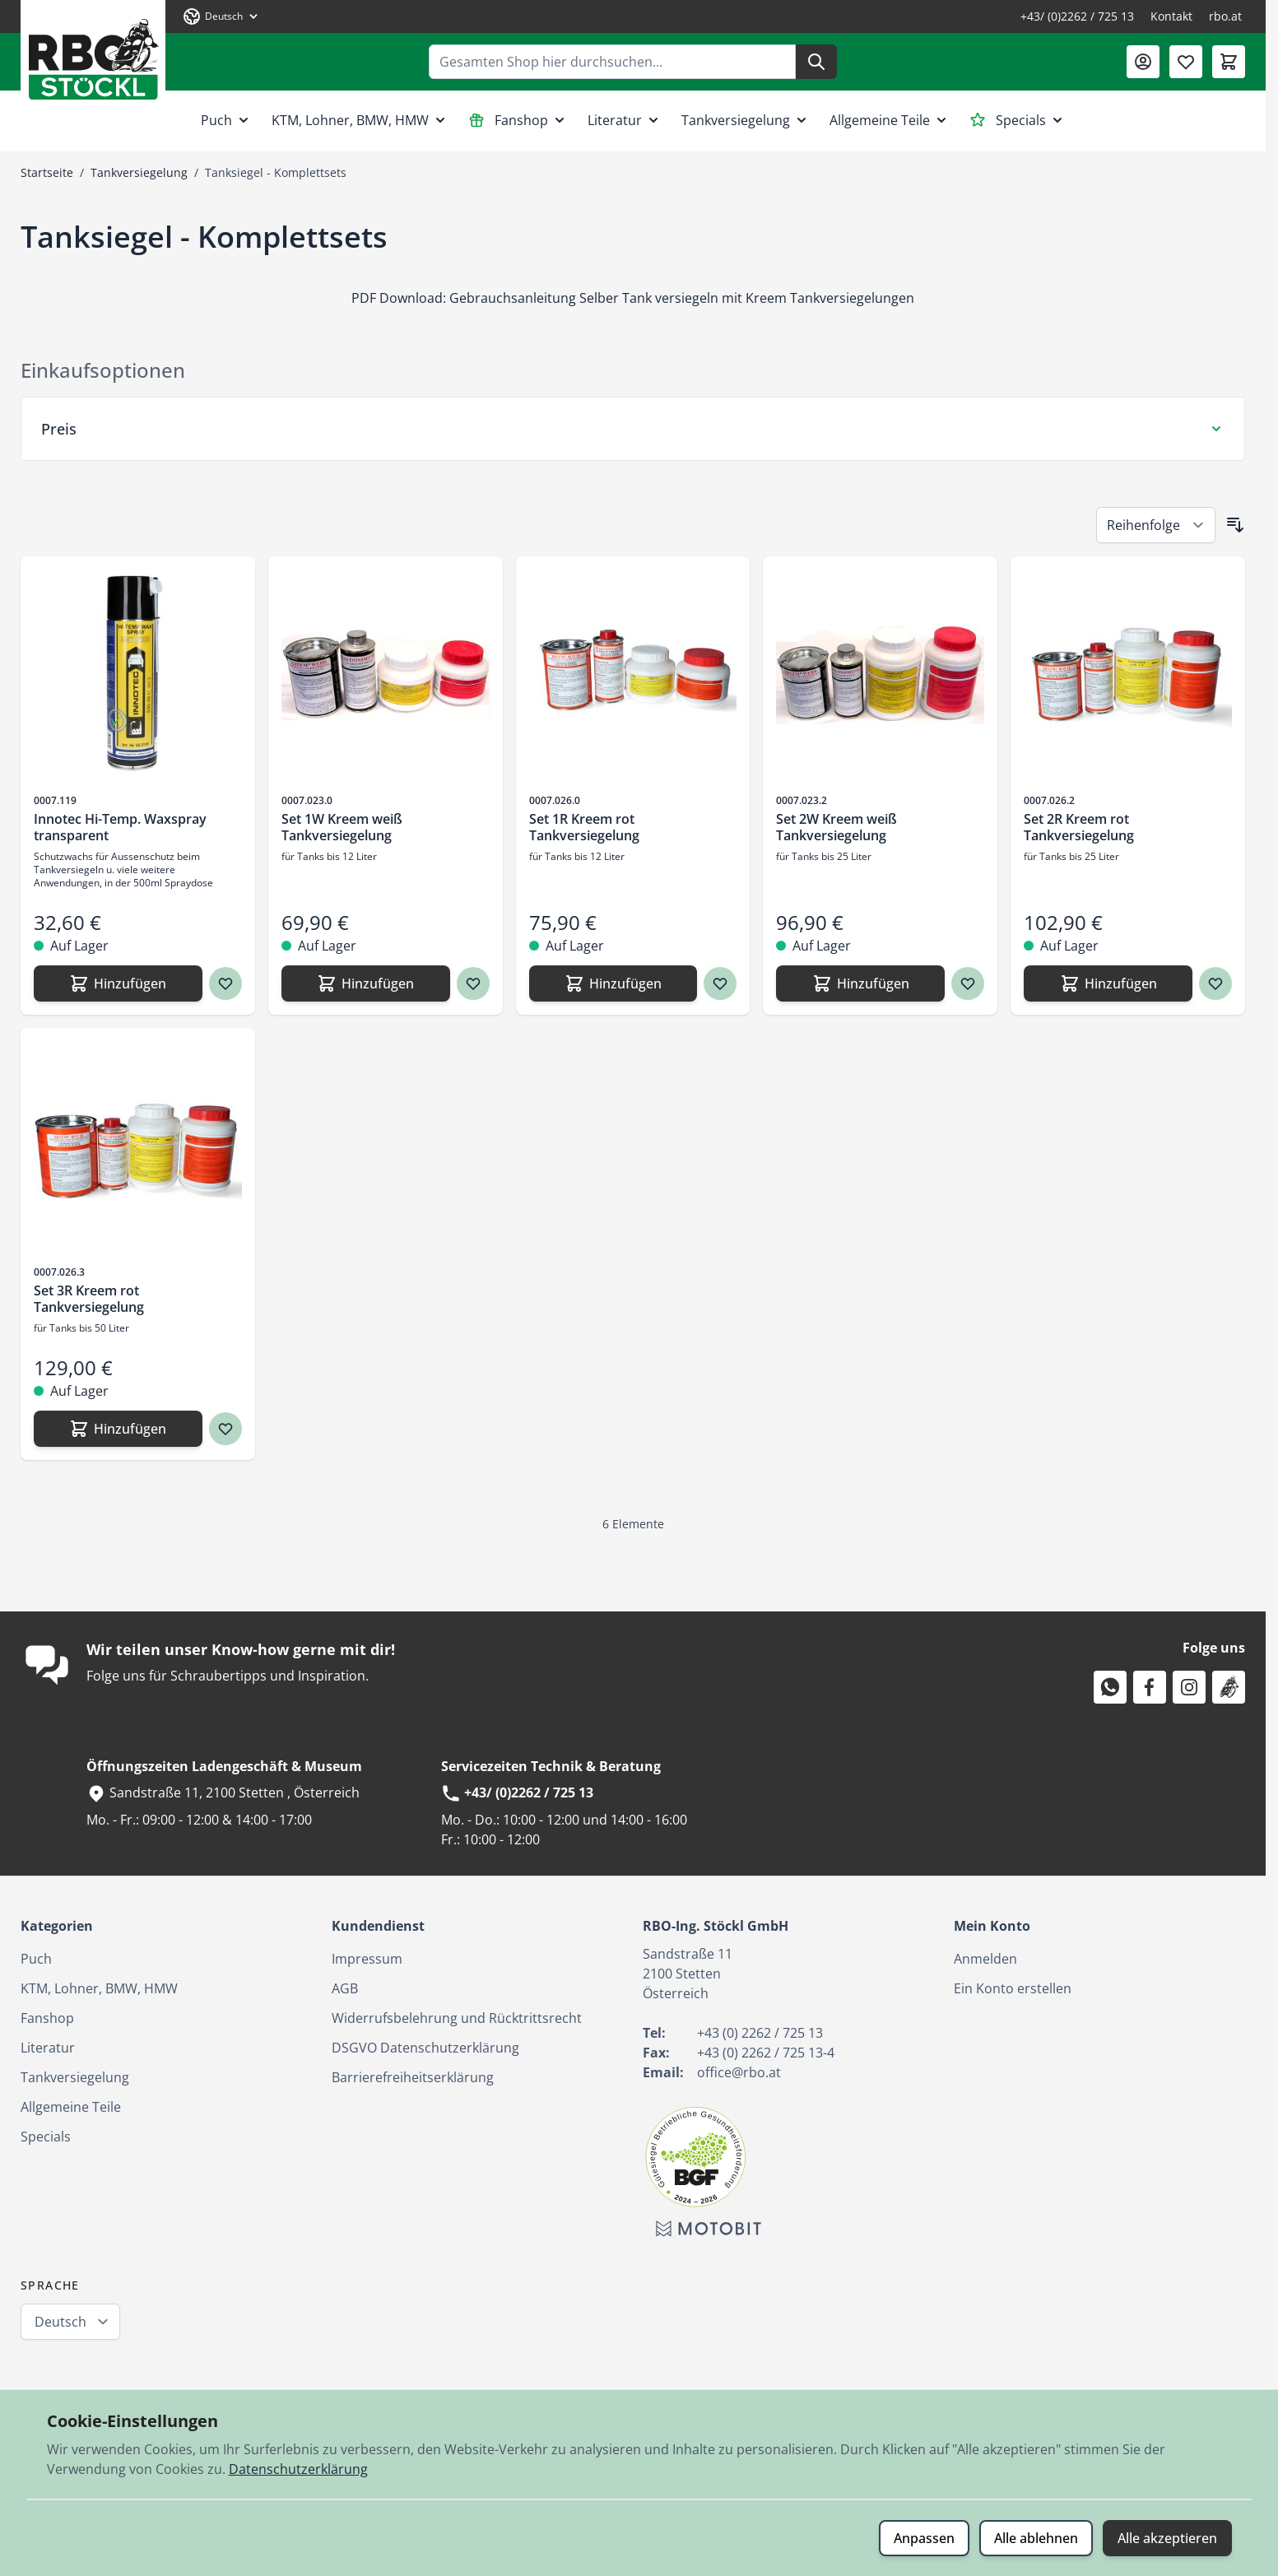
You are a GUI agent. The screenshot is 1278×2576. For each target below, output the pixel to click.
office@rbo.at (739, 2072)
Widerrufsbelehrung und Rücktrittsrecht (457, 2018)
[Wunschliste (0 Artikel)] (1185, 61)
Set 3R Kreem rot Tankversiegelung (89, 1298)
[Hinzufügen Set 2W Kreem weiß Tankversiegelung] (860, 983)
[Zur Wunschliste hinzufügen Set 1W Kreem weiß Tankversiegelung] (473, 983)
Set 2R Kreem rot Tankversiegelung (1079, 827)
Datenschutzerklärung (298, 2469)
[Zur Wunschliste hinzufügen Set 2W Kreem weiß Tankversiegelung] (967, 983)
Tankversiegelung (745, 120)
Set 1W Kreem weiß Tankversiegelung (341, 827)
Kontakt (1171, 16)
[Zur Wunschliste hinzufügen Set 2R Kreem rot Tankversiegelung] (1215, 983)
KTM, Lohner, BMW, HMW (360, 120)
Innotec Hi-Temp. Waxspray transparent (120, 827)
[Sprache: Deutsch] (221, 16)
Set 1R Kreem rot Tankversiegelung (584, 827)
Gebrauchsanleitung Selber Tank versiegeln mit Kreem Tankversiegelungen (681, 298)
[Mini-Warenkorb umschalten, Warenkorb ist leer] (1228, 61)
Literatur (625, 120)
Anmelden (985, 1959)
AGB (345, 1988)
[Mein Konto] (1143, 61)
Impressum (367, 1959)
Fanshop (518, 120)
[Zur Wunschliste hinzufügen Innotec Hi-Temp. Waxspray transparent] (225, 983)
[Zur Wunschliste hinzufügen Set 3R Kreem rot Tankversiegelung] (225, 1428)
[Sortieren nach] (1155, 525)
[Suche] (816, 61)
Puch (226, 120)
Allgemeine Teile (890, 120)
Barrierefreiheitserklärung (413, 2077)
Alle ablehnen (1036, 2538)
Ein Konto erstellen (1012, 1988)
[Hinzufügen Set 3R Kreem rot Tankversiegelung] (118, 1429)
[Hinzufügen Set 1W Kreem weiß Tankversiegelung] (365, 983)
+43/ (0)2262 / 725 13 (1077, 16)
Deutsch (60, 2322)
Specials (1017, 120)
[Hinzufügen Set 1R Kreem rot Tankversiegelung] (613, 983)
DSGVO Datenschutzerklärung (425, 2048)
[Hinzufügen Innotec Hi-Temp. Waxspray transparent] (118, 983)
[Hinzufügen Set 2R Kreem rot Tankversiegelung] (1108, 983)
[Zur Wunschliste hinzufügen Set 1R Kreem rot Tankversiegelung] (720, 983)
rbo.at (1225, 16)
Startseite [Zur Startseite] (47, 172)
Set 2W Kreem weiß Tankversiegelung (836, 827)
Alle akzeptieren (1167, 2538)
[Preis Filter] (633, 429)
